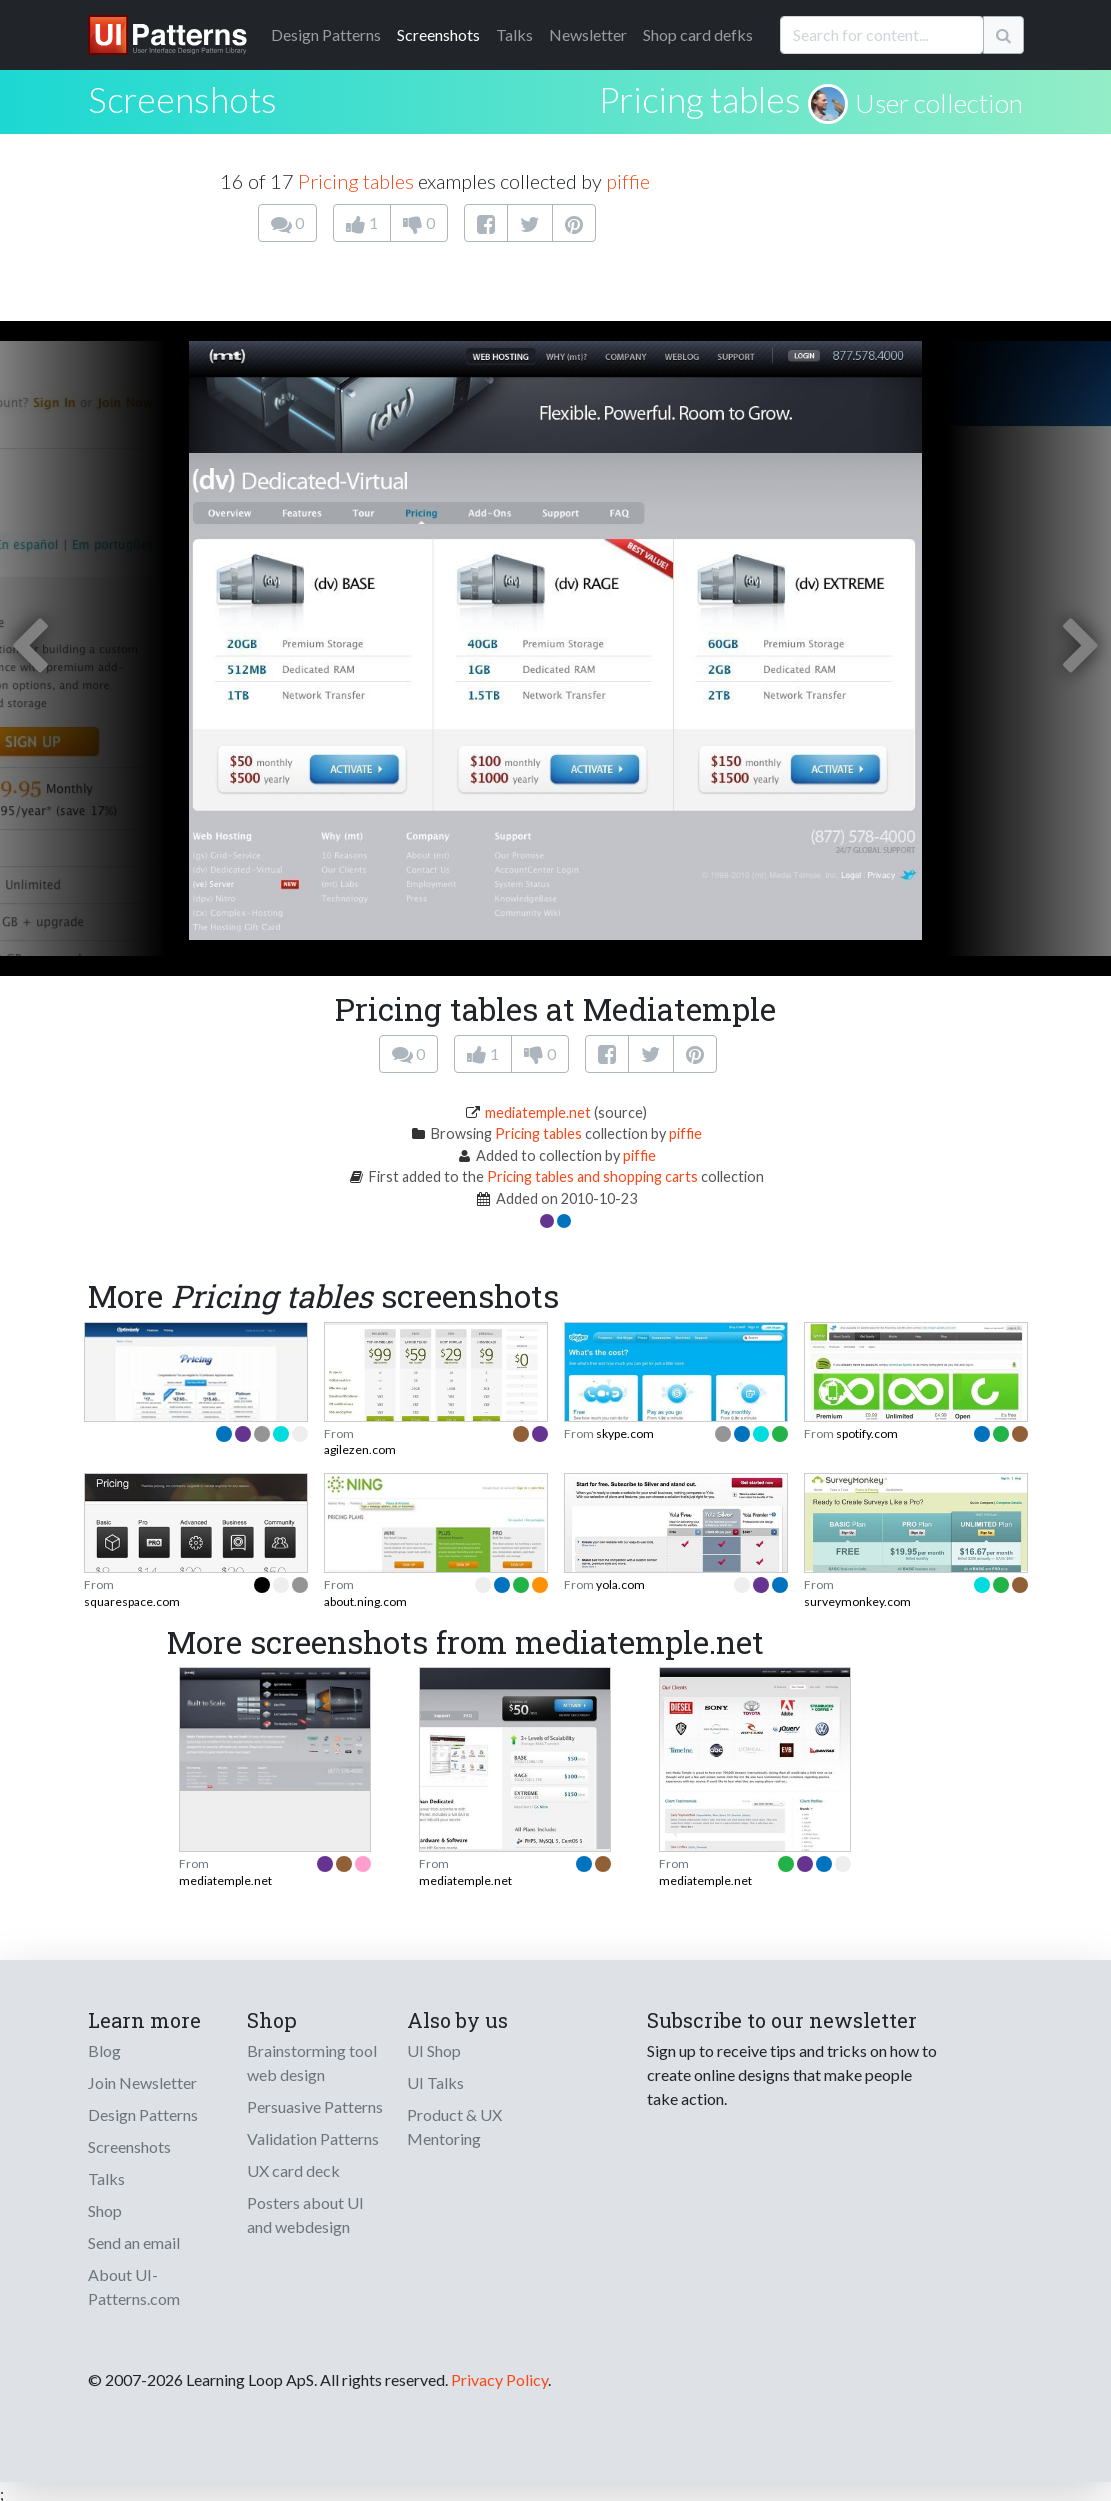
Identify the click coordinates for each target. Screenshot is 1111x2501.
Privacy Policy (499, 2379)
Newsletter (588, 34)
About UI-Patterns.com (134, 2286)
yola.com (620, 1584)
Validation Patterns (313, 2138)
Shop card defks (698, 34)
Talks (514, 34)
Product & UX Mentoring (454, 2126)
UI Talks (435, 2082)
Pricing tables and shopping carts (592, 1176)
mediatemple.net (538, 1112)
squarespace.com (132, 1601)
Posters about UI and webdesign (305, 2214)
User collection (939, 103)
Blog (104, 2050)
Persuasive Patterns (315, 2106)
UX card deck (293, 2170)
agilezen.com (360, 1449)
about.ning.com (365, 1601)
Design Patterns (143, 2114)
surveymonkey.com (857, 1601)
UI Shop (434, 2050)
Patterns (326, 34)
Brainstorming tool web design (312, 2062)
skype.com (625, 1433)
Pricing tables (700, 99)
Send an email (134, 2242)
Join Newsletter (142, 2082)
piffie (628, 181)
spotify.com (867, 1433)
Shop (105, 2210)
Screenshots (438, 34)
